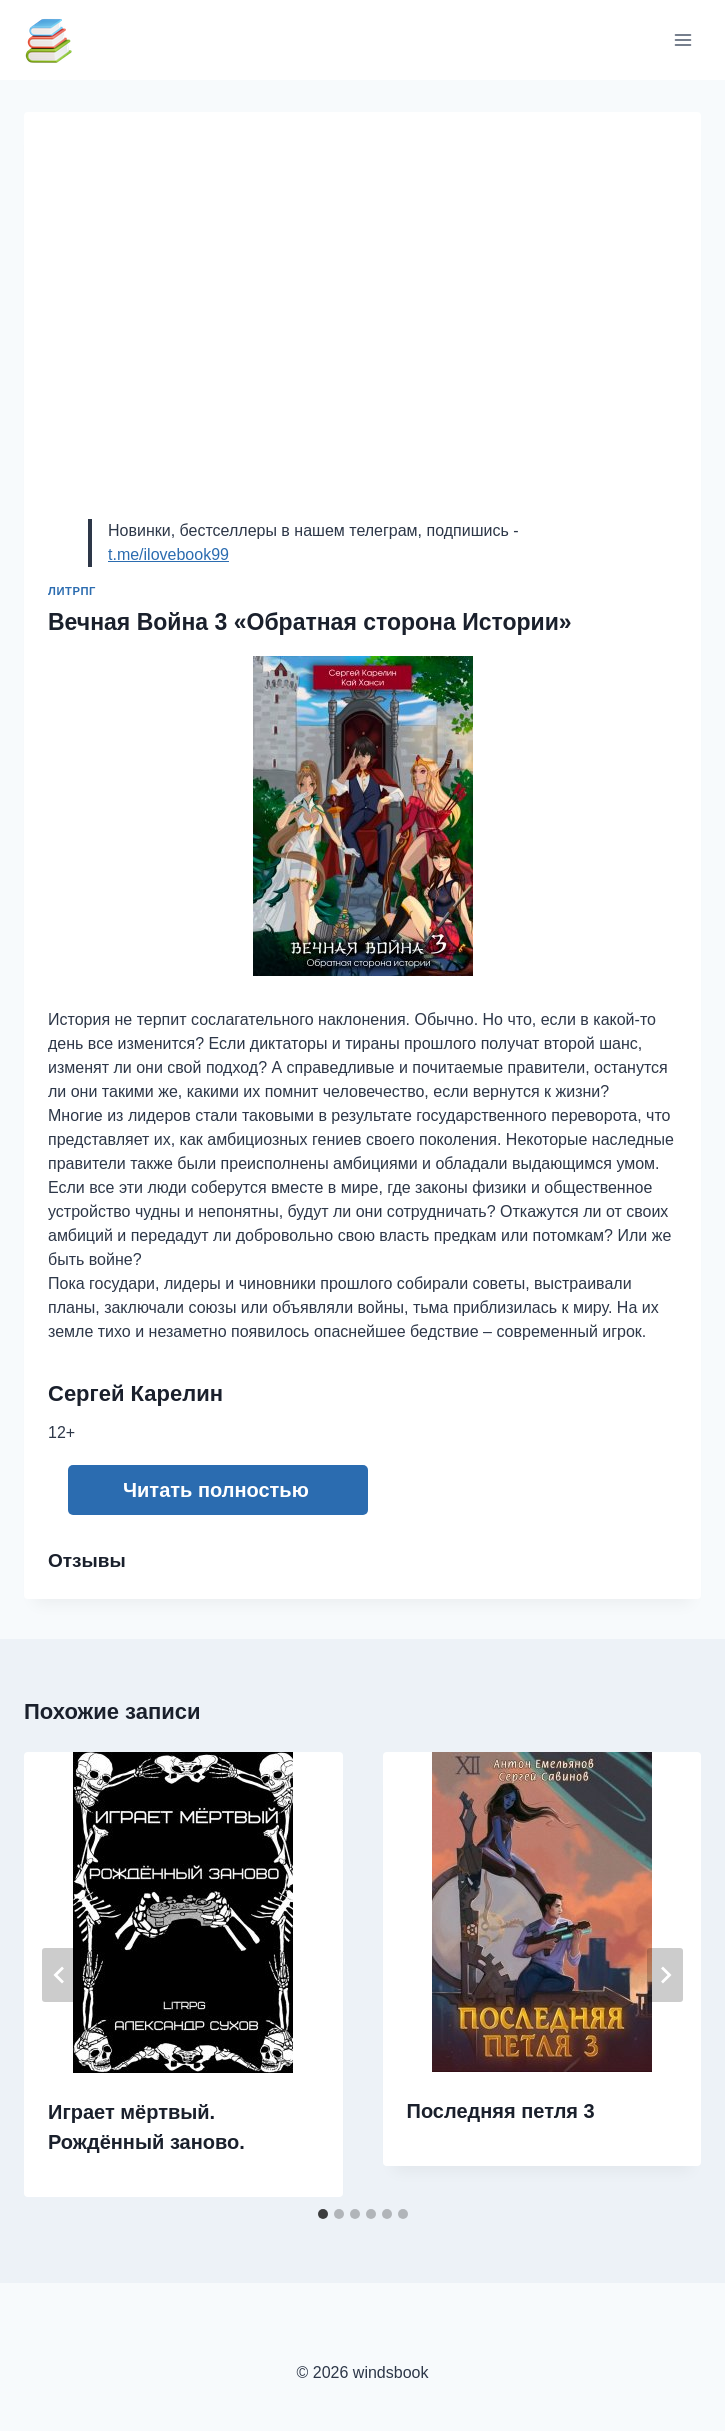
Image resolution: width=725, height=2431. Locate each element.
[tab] (323, 2214)
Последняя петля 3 (501, 2111)
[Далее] (665, 1975)
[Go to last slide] (60, 1975)
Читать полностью (216, 1490)
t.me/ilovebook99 (168, 554)
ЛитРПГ (72, 591)
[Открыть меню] (682, 39)
